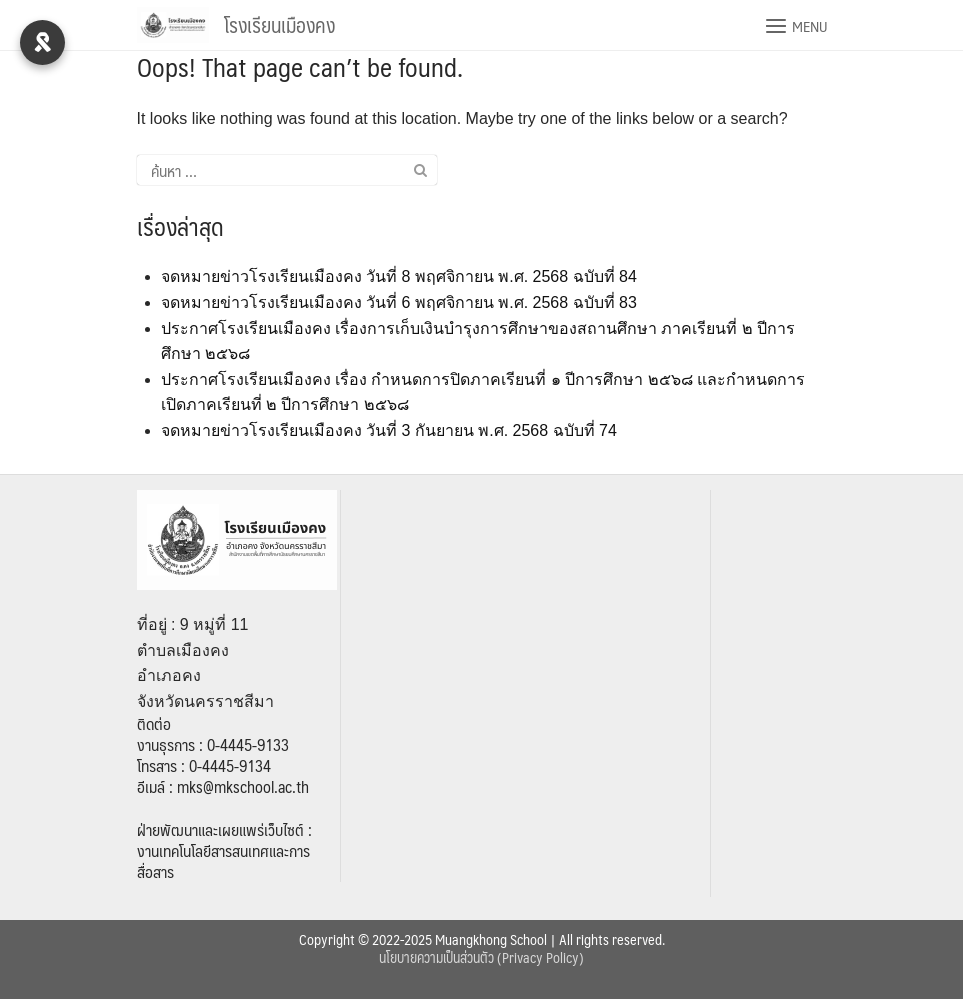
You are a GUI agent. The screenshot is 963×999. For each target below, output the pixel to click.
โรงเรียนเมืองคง (279, 25)
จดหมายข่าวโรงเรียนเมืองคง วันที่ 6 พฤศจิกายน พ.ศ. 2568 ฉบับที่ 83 (399, 302)
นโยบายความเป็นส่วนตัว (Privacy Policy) (481, 957)
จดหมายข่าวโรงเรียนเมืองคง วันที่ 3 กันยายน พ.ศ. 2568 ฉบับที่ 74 (389, 430)
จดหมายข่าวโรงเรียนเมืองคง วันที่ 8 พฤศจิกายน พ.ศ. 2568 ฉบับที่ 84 (399, 276)
